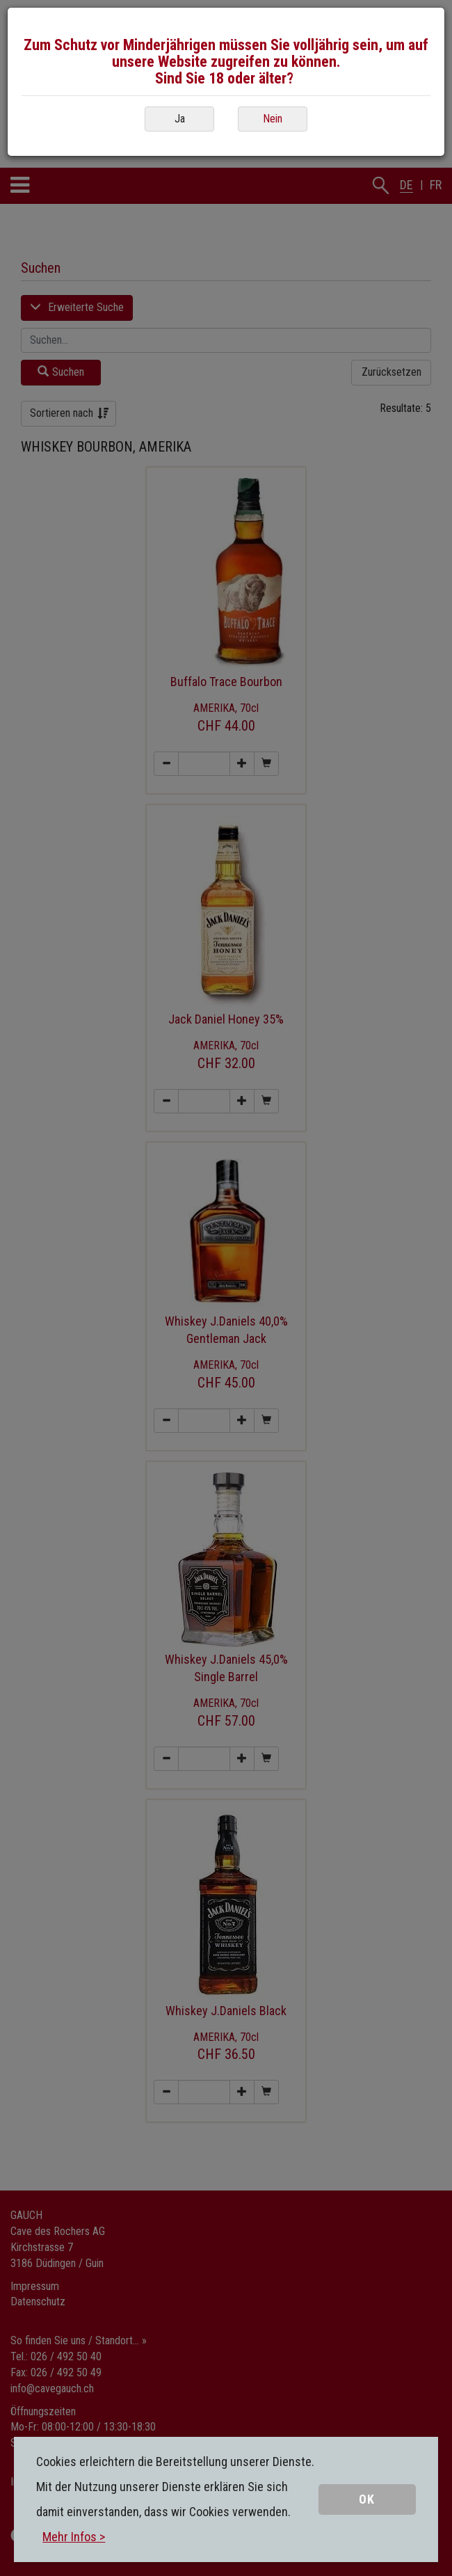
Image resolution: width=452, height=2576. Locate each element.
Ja (180, 118)
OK (367, 2499)
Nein (272, 118)
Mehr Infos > (73, 2536)
